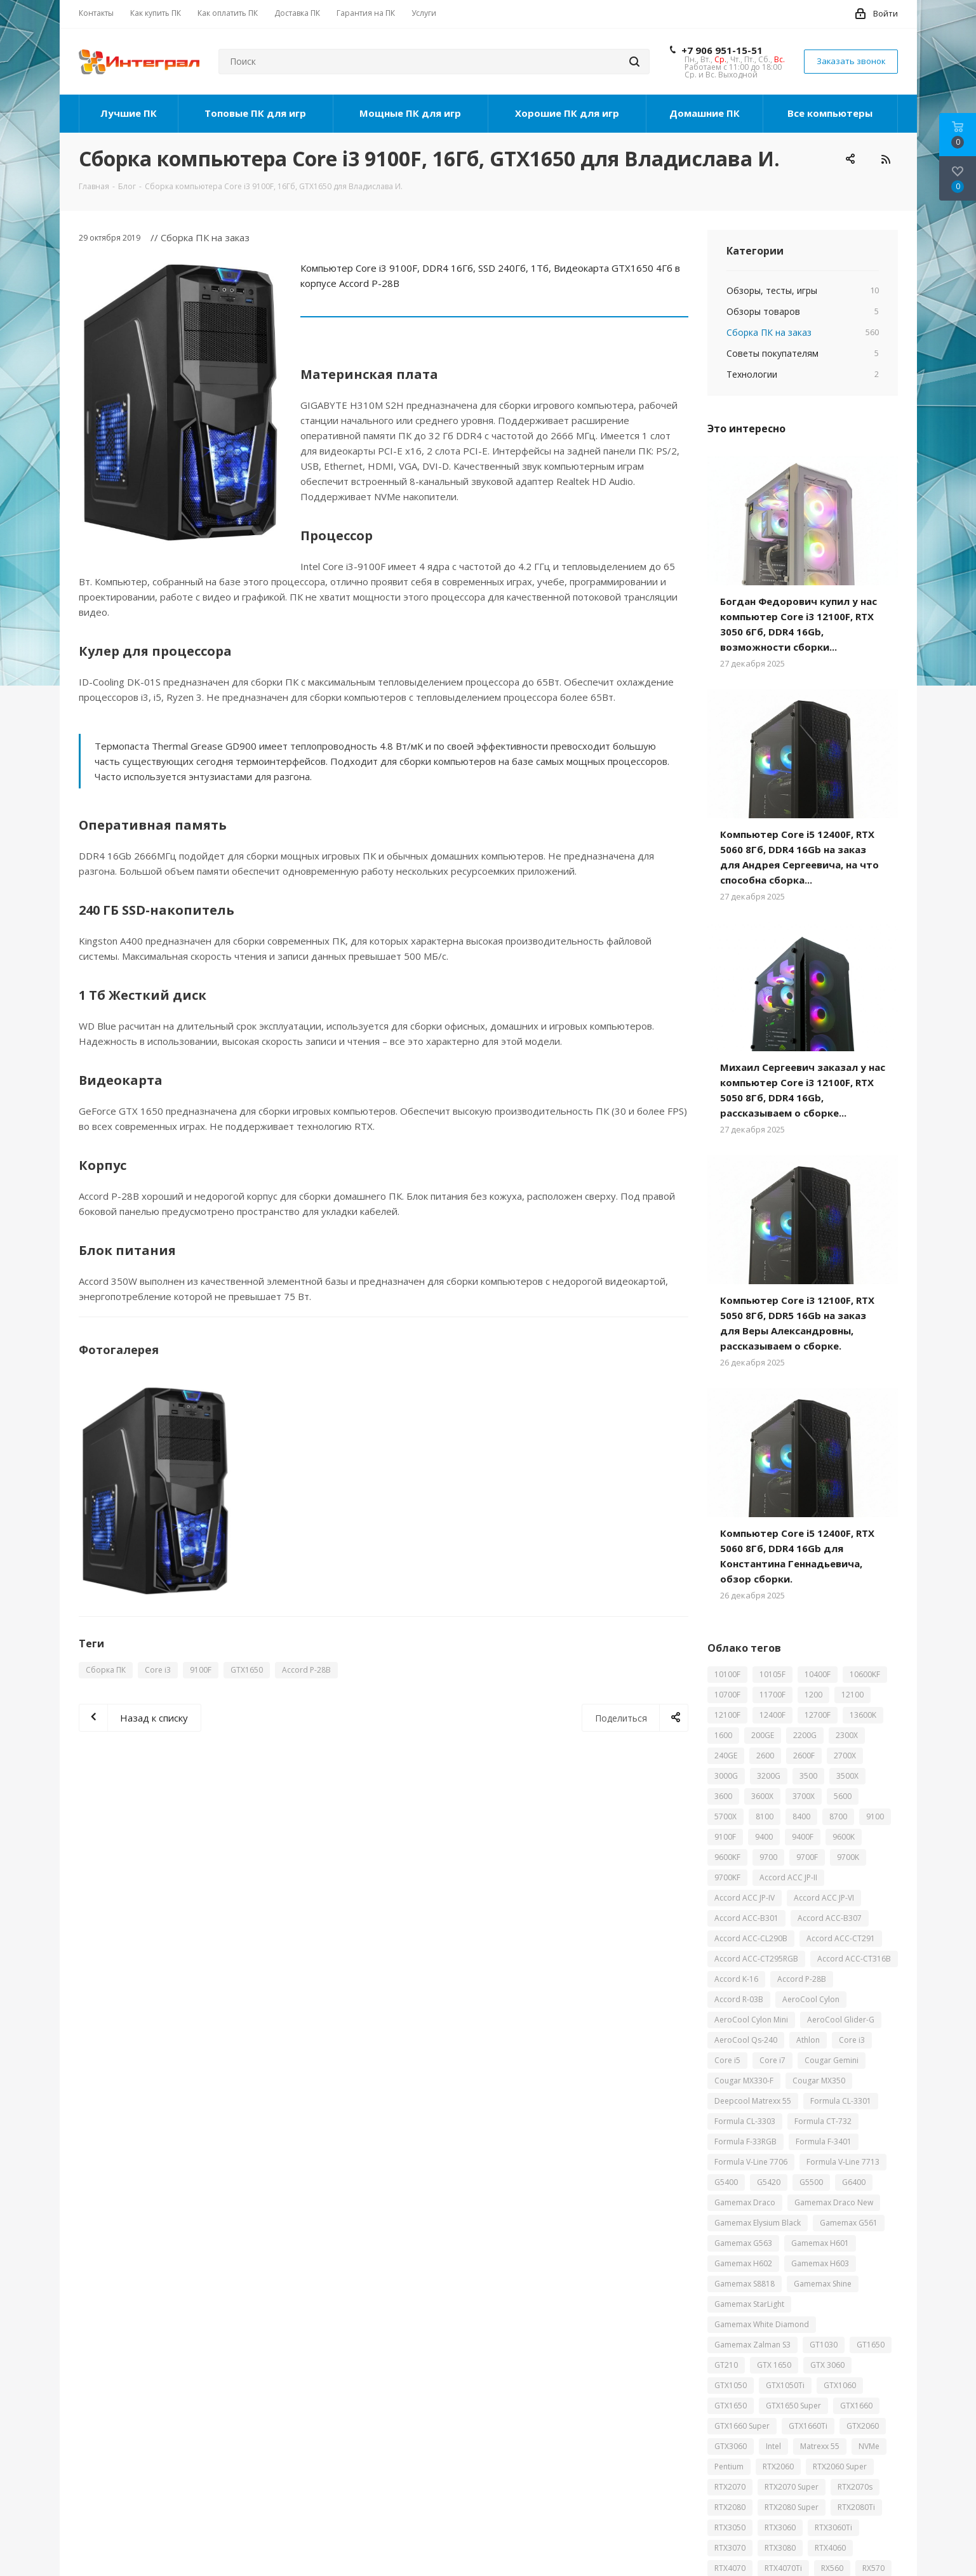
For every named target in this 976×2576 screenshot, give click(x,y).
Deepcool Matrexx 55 (752, 2100)
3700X (803, 1796)
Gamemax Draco (744, 2202)
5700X (725, 1816)
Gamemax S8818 (744, 2283)
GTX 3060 (827, 2365)
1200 (813, 1694)
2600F (804, 1755)
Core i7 (772, 2060)
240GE (725, 1755)
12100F (727, 1715)
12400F (772, 1715)
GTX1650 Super (793, 2405)
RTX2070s (855, 2486)
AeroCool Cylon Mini (751, 2019)
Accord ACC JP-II (788, 1877)
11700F (772, 1694)
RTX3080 (780, 2547)
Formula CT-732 (823, 2121)
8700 (838, 1816)
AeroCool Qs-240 (745, 2040)
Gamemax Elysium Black (757, 2222)
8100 (764, 1816)
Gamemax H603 (820, 2263)
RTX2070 (729, 2486)
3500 (808, 1775)
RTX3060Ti (833, 2527)
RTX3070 (729, 2547)
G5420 (768, 2182)
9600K (843, 1836)
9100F (200, 1669)
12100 (852, 1694)
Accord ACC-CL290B (750, 1938)
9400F (802, 1836)
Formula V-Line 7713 (842, 2161)
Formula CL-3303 (744, 2121)
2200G (805, 1735)
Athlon (808, 2040)
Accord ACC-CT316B (854, 1958)
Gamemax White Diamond (761, 2324)
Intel (773, 2446)
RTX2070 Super (792, 2486)
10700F (727, 1694)
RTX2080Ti (856, 2507)
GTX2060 (862, 2425)
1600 (723, 1735)
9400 (764, 1836)
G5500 (811, 2182)
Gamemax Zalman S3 (752, 2344)
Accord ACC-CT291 (840, 1938)
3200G (768, 1775)
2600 (765, 1755)
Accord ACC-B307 (830, 1918)
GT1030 (824, 2344)
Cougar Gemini (832, 2060)
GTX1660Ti (808, 2425)
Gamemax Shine (823, 2283)
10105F (772, 1674)
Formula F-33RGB (745, 2141)
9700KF (727, 1877)
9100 (875, 1816)
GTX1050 (730, 2385)
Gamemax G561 (849, 2222)
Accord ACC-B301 (746, 1918)
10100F (727, 1674)
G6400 (854, 2182)
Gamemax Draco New (833, 2202)
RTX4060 (830, 2547)
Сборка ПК (106, 1669)
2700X (845, 1755)
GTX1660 (856, 2405)
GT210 (726, 2365)
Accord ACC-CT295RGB (756, 1958)
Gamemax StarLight (749, 2304)
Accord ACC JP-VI (824, 1897)
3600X (762, 1796)
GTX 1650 (774, 2365)
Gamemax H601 (820, 2243)
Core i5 (727, 2060)
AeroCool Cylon (810, 1999)
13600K (863, 1715)
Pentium (729, 2466)
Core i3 (158, 1669)
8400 (801, 1816)
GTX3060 (730, 2446)
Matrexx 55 (819, 2446)
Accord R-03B (738, 1999)
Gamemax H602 (743, 2263)
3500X (847, 1775)
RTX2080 (729, 2507)
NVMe (869, 2446)
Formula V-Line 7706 (750, 2161)
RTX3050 (729, 2527)
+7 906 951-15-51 (722, 50)
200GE (762, 1735)
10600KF (865, 1674)
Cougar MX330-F (743, 2080)
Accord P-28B (306, 1669)
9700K (848, 1857)
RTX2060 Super (840, 2466)
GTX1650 (247, 1669)
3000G (726, 1775)
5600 (843, 1796)
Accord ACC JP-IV (744, 1897)
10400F (818, 1674)
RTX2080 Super (792, 2507)
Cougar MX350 (818, 2080)
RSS (885, 159)
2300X (847, 1735)
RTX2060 (778, 2466)
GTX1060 (840, 2385)
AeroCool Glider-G (840, 2019)
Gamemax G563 (743, 2243)
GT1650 (871, 2344)
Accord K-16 (736, 1979)
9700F (807, 1857)
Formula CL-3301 (840, 2100)
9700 (768, 1857)
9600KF (727, 1857)
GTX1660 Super (742, 2425)
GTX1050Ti (785, 2385)
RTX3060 (780, 2527)
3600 (723, 1796)
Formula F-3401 (824, 2141)
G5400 (726, 2182)
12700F (818, 1715)
